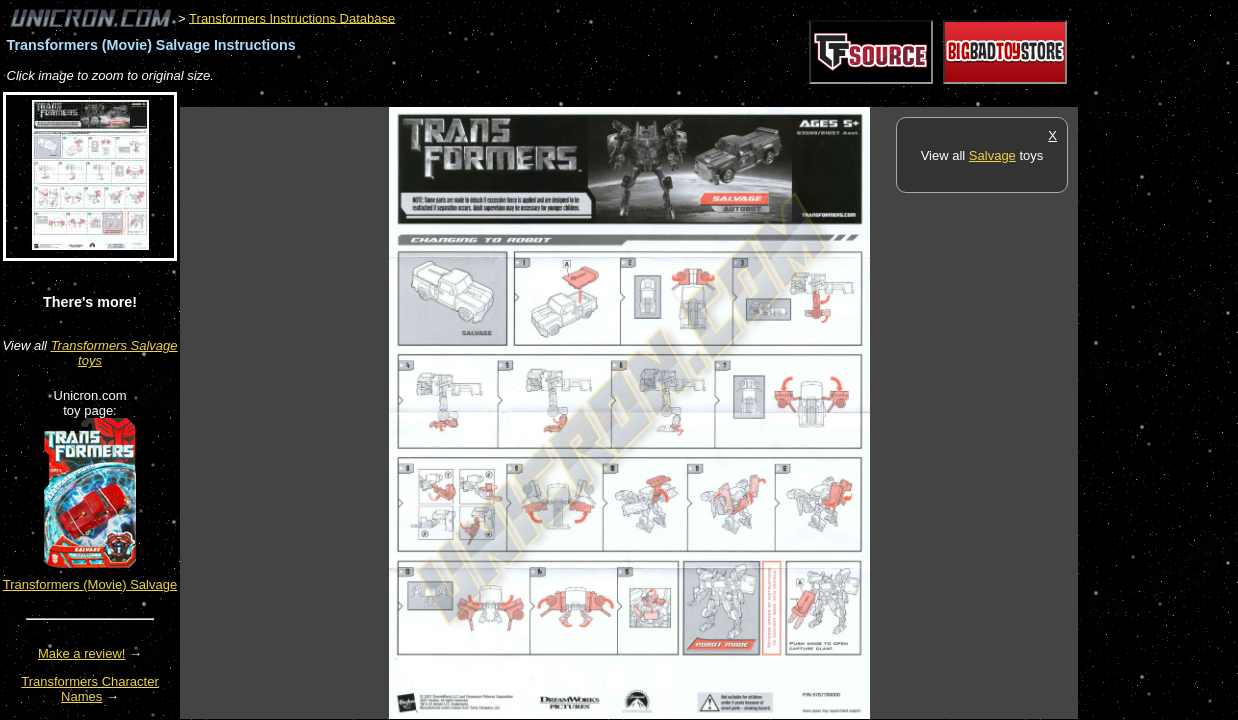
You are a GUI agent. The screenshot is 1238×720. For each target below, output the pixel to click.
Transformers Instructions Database (292, 17)
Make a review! (81, 653)
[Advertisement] (544, 96)
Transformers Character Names (90, 689)
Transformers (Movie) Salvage (90, 584)
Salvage (992, 155)
